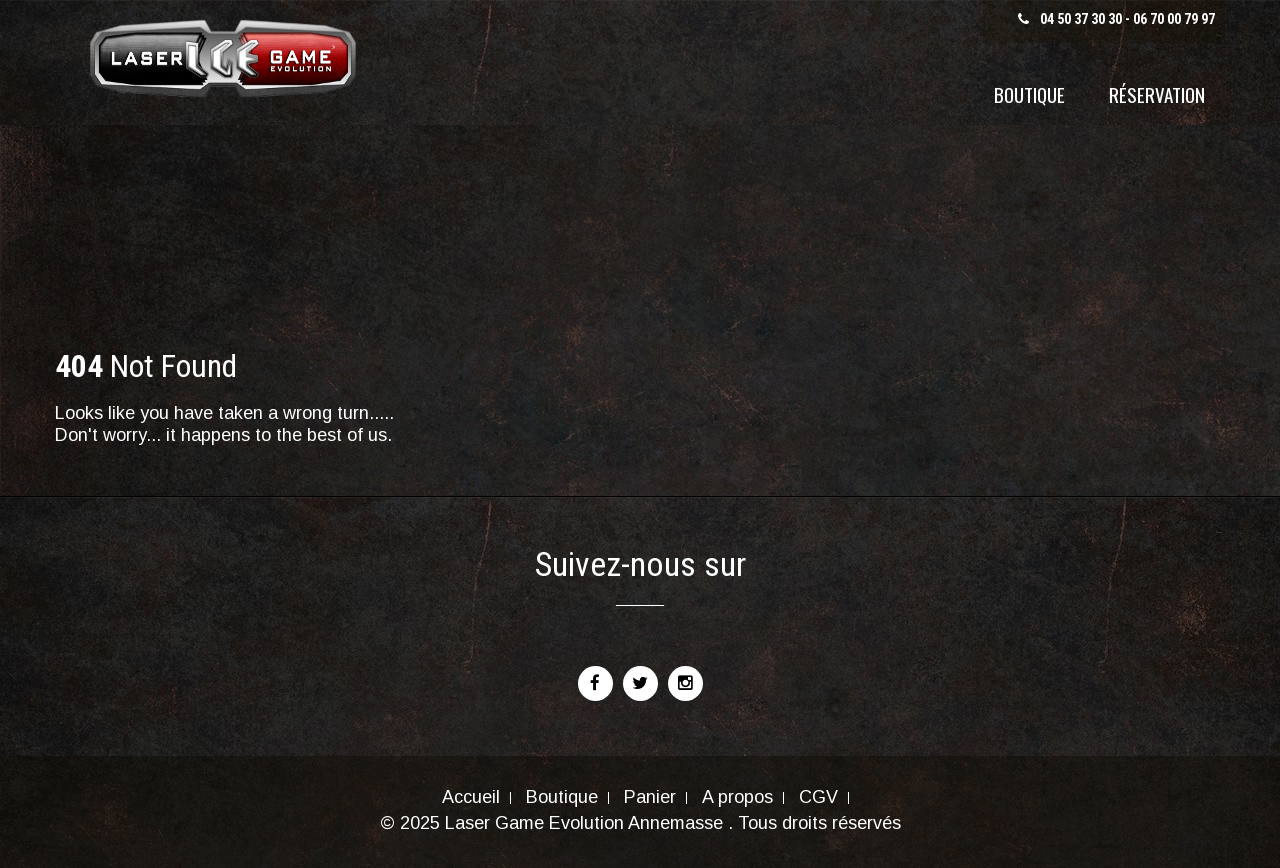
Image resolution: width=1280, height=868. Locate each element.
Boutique (1029, 94)
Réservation (1157, 94)
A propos (737, 798)
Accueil (471, 798)
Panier (650, 798)
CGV (818, 798)
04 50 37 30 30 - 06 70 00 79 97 (1127, 19)
